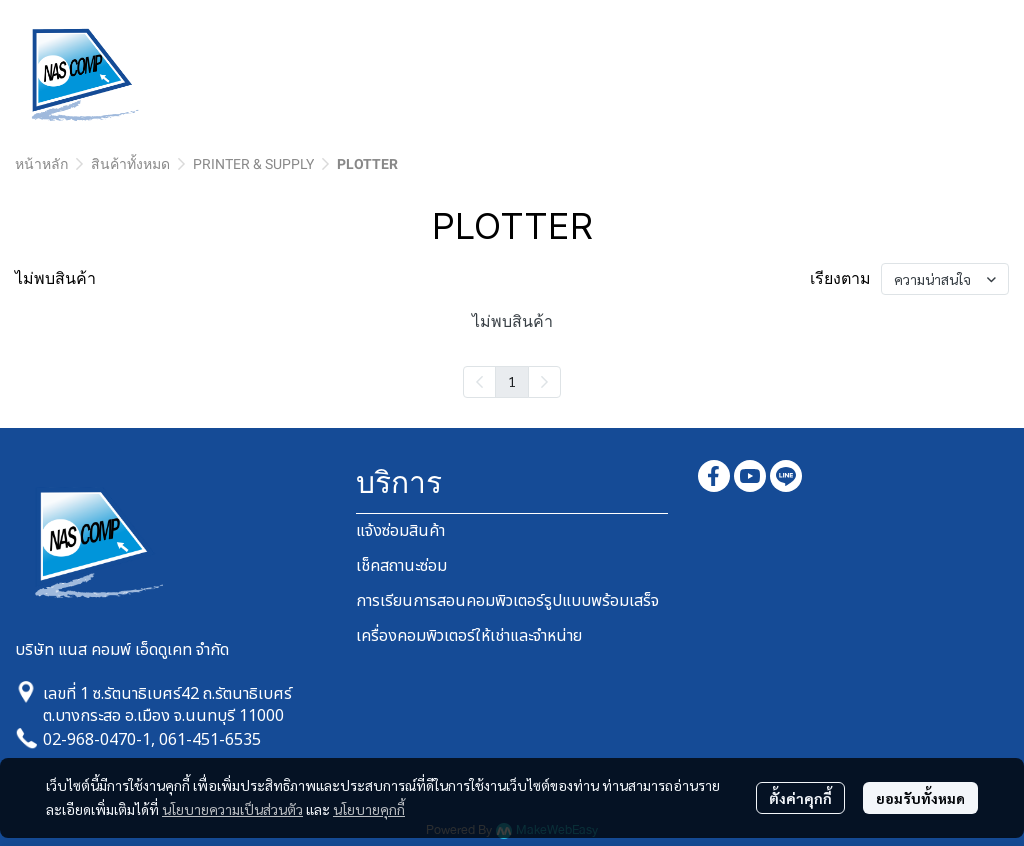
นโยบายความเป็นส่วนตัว (232, 809)
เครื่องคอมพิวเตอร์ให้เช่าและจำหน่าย (469, 636)
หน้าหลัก (41, 164)
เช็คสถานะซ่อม (401, 566)
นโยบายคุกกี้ (369, 809)
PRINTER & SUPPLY (253, 164)
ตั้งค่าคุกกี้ (800, 798)
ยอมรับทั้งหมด (920, 798)
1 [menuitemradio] (512, 381)
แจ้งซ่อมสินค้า (400, 531)
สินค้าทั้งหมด (130, 164)
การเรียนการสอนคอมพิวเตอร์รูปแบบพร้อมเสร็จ (507, 601)
